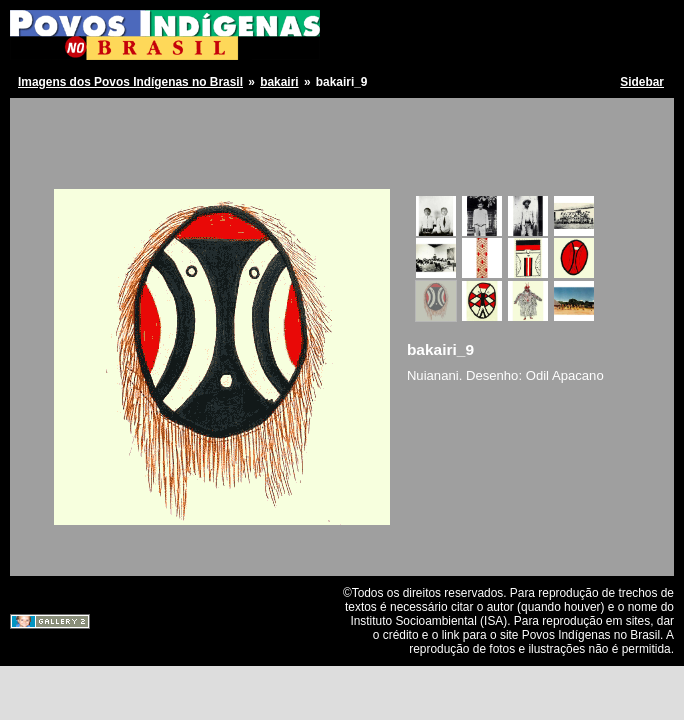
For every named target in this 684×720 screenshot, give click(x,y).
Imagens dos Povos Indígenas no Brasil (130, 82)
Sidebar (642, 82)
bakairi (279, 82)
